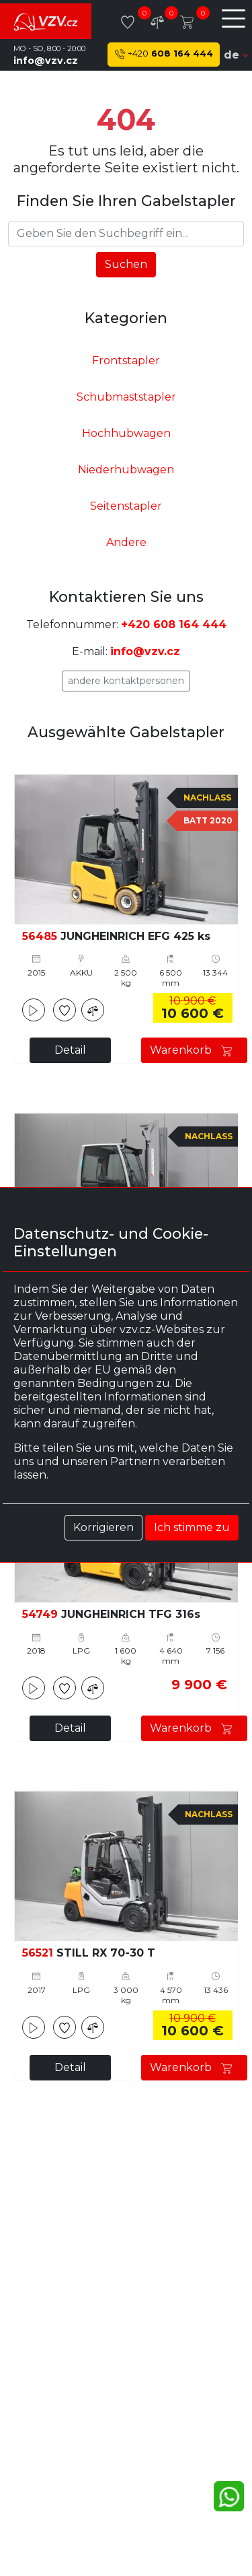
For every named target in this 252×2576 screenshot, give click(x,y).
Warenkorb (194, 1050)
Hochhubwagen (126, 433)
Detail (70, 1050)
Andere (126, 542)
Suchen (126, 264)
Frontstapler (126, 360)
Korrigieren (103, 1527)
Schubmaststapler (126, 397)
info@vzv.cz (45, 61)
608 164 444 (164, 54)
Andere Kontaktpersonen (126, 681)
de (236, 54)
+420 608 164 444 (173, 624)
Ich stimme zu (192, 1527)
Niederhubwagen (126, 469)
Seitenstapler (126, 506)
